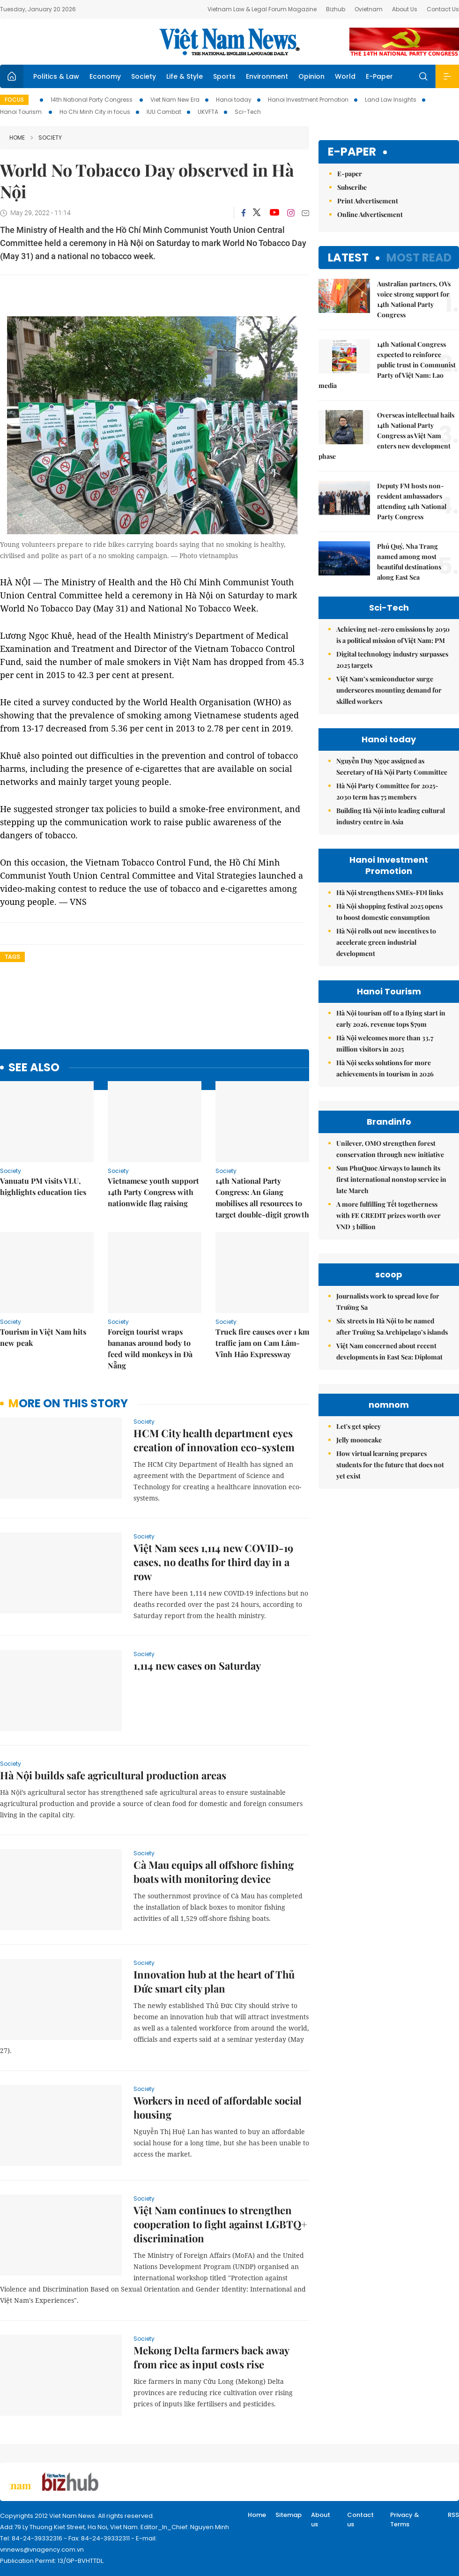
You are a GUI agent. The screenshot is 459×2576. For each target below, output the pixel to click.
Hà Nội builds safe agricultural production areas (113, 1775)
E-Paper (379, 76)
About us (320, 2519)
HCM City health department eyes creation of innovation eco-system (214, 1440)
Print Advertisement (367, 200)
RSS (453, 2514)
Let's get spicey (358, 1426)
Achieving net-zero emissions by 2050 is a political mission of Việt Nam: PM (393, 635)
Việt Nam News (229, 41)
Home (17, 138)
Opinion (311, 76)
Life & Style (184, 76)
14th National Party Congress (92, 100)
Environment (267, 76)
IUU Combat (164, 112)
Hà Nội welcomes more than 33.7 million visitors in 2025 (384, 1043)
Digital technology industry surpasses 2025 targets (392, 660)
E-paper (352, 152)
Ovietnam (369, 9)
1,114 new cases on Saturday (197, 1665)
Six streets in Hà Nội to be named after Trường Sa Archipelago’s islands (392, 1326)
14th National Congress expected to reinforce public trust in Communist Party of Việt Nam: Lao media (387, 365)
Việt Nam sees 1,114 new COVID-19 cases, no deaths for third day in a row (213, 1562)
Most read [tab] (419, 257)
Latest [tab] (348, 257)
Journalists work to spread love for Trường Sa (387, 1302)
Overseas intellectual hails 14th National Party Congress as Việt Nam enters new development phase (386, 436)
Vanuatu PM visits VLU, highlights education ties (43, 1186)
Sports (224, 76)
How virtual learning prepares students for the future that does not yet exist (390, 1464)
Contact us (360, 2519)
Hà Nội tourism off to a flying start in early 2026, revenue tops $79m (390, 1018)
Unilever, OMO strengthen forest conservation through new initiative (390, 1149)
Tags (12, 956)
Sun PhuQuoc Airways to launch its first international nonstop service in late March (391, 1179)
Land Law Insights (390, 100)
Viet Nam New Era (175, 100)
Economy (105, 76)
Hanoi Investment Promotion (308, 100)
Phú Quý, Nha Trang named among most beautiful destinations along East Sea (409, 562)
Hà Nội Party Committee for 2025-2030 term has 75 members (387, 791)
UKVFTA (208, 112)
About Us (404, 9)
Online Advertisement (370, 214)
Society (143, 76)
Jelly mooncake (359, 1439)
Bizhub (335, 9)
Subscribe (352, 187)
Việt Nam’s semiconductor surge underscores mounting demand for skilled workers (389, 690)
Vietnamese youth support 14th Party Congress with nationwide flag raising (153, 1192)
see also (33, 1068)
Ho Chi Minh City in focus (94, 112)
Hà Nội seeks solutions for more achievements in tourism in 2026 (385, 1068)
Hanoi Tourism (21, 112)
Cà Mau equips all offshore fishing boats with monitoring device (213, 1872)
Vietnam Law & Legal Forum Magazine (262, 9)
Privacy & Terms (404, 2519)
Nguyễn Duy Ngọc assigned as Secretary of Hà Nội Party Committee (391, 766)
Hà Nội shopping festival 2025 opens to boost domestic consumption (389, 912)
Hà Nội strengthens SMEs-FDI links (389, 892)
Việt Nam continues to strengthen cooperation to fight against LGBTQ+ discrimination (220, 2224)
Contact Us (443, 9)
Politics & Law (56, 76)
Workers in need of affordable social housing (217, 2107)
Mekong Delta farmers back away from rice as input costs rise (211, 2357)
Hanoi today (234, 100)
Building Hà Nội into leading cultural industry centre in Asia (390, 816)
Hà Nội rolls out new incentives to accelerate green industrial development (386, 942)
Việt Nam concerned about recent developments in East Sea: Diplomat (389, 1351)
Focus (14, 100)
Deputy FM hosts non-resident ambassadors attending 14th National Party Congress (411, 501)
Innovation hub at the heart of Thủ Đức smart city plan (214, 1981)
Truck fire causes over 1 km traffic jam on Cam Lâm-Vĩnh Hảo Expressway (262, 1343)
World (345, 76)
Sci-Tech (248, 112)
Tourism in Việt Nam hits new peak (43, 1337)
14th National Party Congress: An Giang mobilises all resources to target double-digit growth (262, 1197)
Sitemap (288, 2514)
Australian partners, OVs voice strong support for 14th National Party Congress (414, 299)
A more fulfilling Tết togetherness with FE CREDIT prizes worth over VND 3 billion (388, 1215)
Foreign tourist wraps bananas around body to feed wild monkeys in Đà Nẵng (150, 1348)
